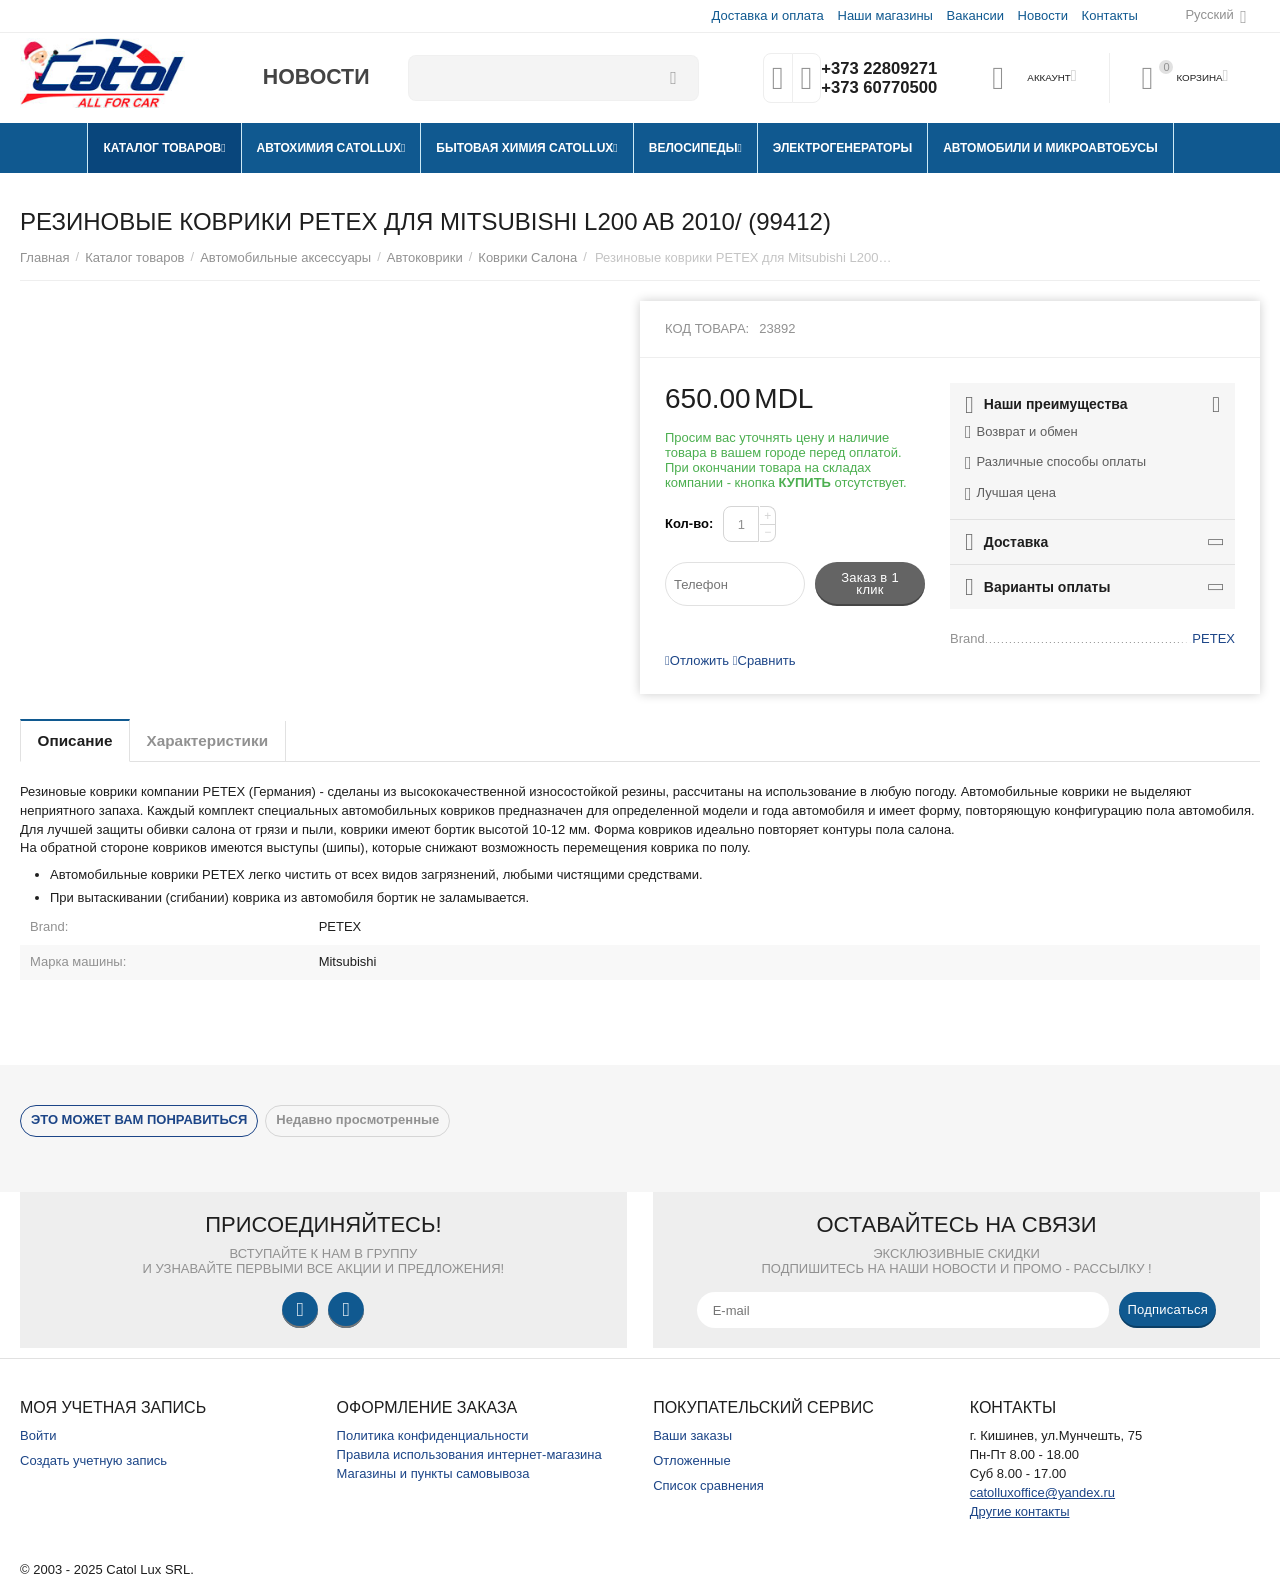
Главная (45, 257)
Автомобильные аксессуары (285, 257)
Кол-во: (689, 523)
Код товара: (707, 328)
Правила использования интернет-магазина (469, 1454)
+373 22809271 (877, 68)
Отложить (697, 660)
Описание (80, 740)
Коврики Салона (527, 257)
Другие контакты (1020, 1511)
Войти (38, 1435)
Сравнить (764, 660)
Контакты (1109, 15)
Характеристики (223, 740)
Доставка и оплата (767, 15)
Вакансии (974, 15)
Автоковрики (425, 257)
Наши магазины (883, 15)
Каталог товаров (134, 257)
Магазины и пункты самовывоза (433, 1473)
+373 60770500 (877, 88)
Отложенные (692, 1460)
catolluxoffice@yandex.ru (1042, 1492)
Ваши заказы (692, 1435)
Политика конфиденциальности (433, 1435)
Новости (1042, 15)
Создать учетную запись (93, 1460)
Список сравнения (708, 1485)
